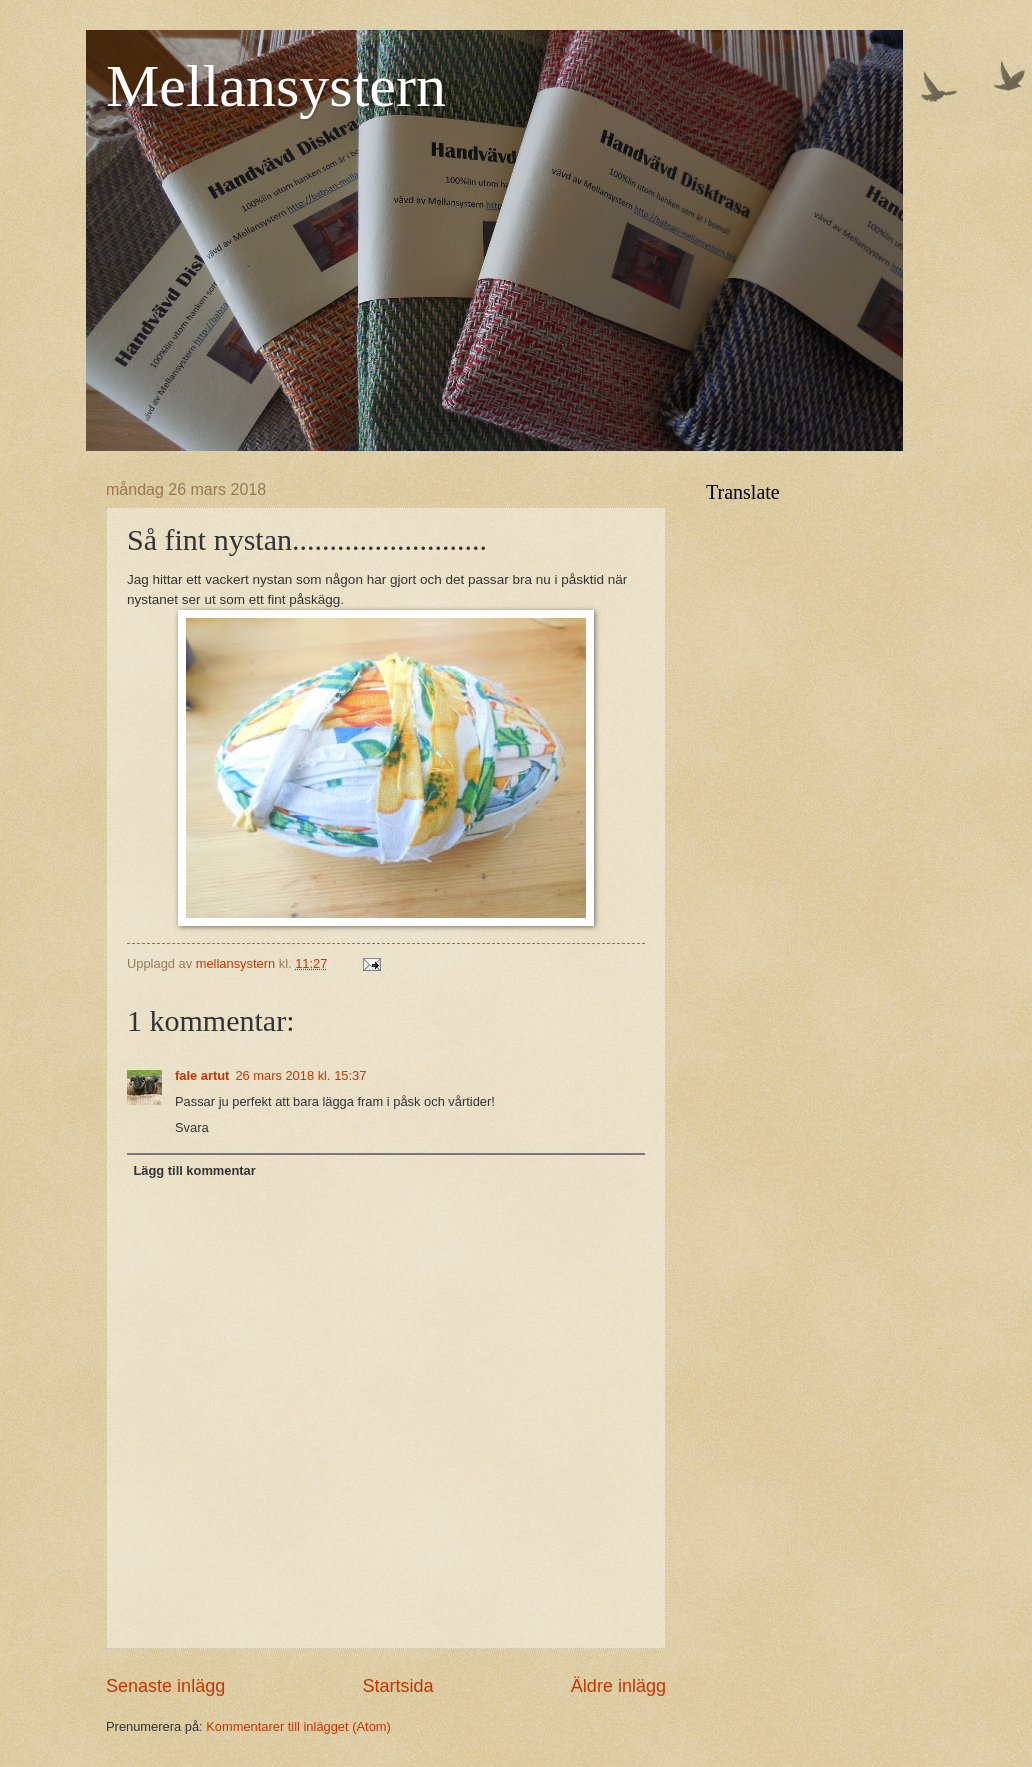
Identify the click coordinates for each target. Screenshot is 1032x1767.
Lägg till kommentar (194, 1170)
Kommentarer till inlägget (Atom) (298, 1726)
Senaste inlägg (165, 1686)
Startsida (397, 1686)
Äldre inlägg (618, 1686)
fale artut (202, 1075)
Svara (192, 1127)
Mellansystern (276, 86)
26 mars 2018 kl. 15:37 (300, 1075)
